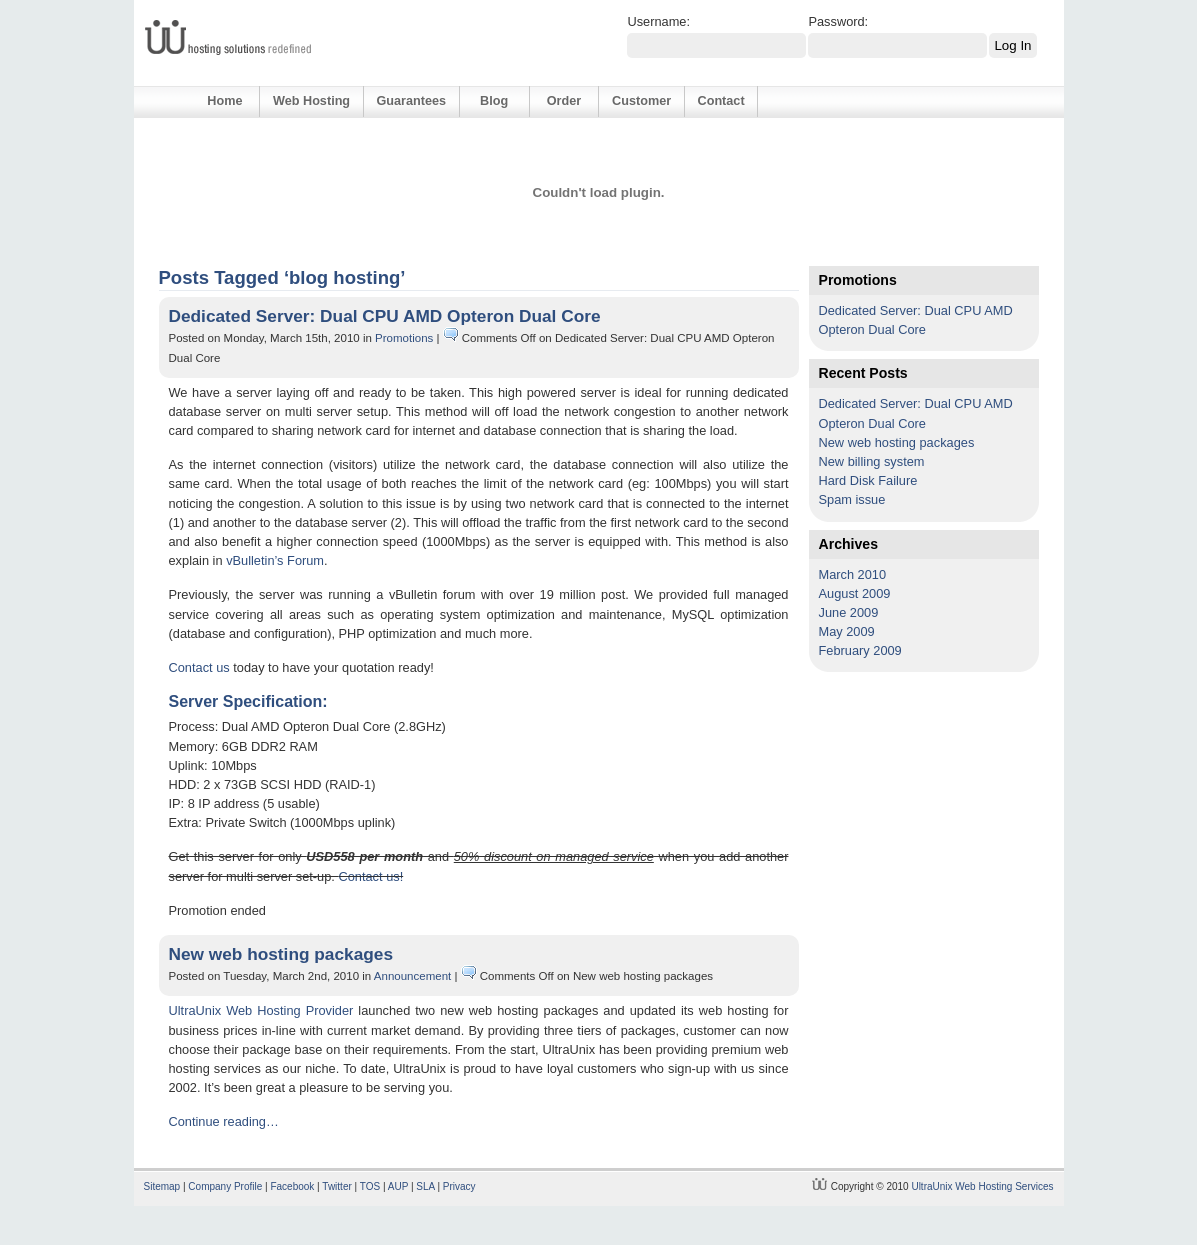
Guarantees (411, 101)
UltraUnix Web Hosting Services (982, 1186)
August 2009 (855, 593)
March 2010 (853, 574)
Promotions (404, 338)
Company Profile (225, 1186)
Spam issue (852, 499)
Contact (721, 101)
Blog (494, 101)
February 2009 (860, 650)
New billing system (872, 461)
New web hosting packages (281, 954)
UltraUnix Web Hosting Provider (261, 1010)
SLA (425, 1186)
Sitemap (162, 1186)
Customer (641, 101)
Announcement (412, 976)
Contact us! (370, 876)
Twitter (336, 1186)
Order (564, 101)
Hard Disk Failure (868, 480)
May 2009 (847, 631)
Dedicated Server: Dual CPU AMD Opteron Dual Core (385, 316)
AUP (398, 1186)
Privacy (459, 1186)
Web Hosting (311, 101)
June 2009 (849, 612)
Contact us (199, 667)
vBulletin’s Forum (275, 560)
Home (224, 101)
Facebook (292, 1186)
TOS (370, 1186)
